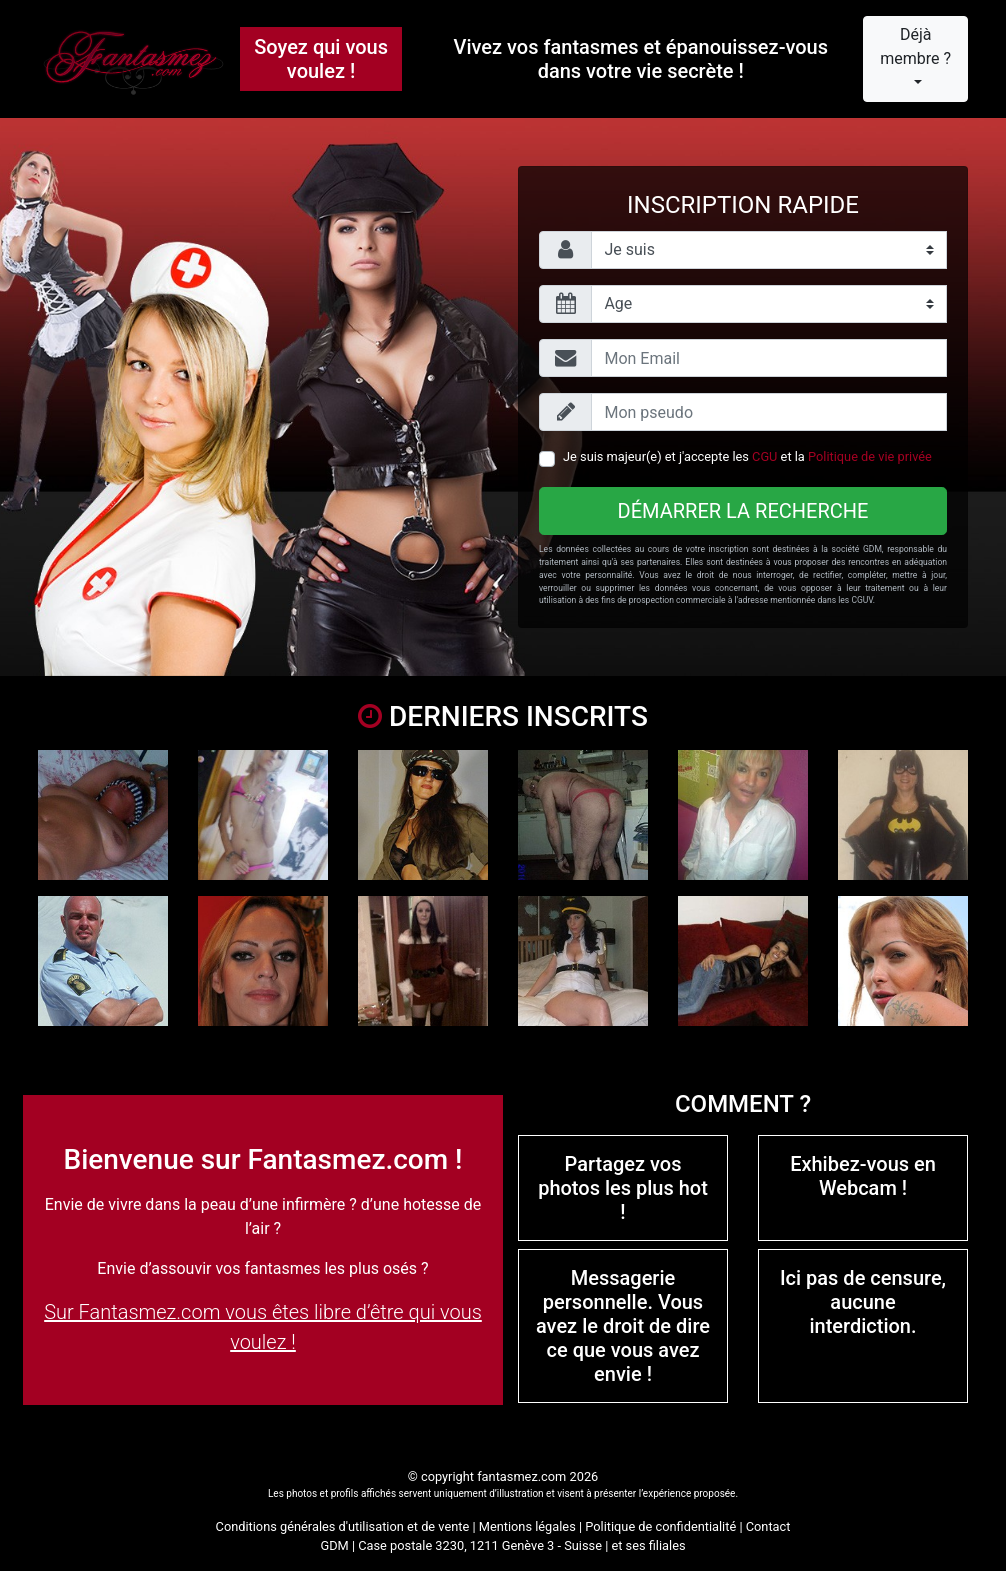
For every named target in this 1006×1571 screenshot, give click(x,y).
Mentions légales (527, 1526)
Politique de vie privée (870, 456)
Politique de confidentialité (660, 1526)
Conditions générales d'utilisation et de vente (343, 1526)
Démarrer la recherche (743, 511)
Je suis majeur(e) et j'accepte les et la (747, 456)
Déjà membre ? (915, 46)
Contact (768, 1526)
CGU (764, 456)
